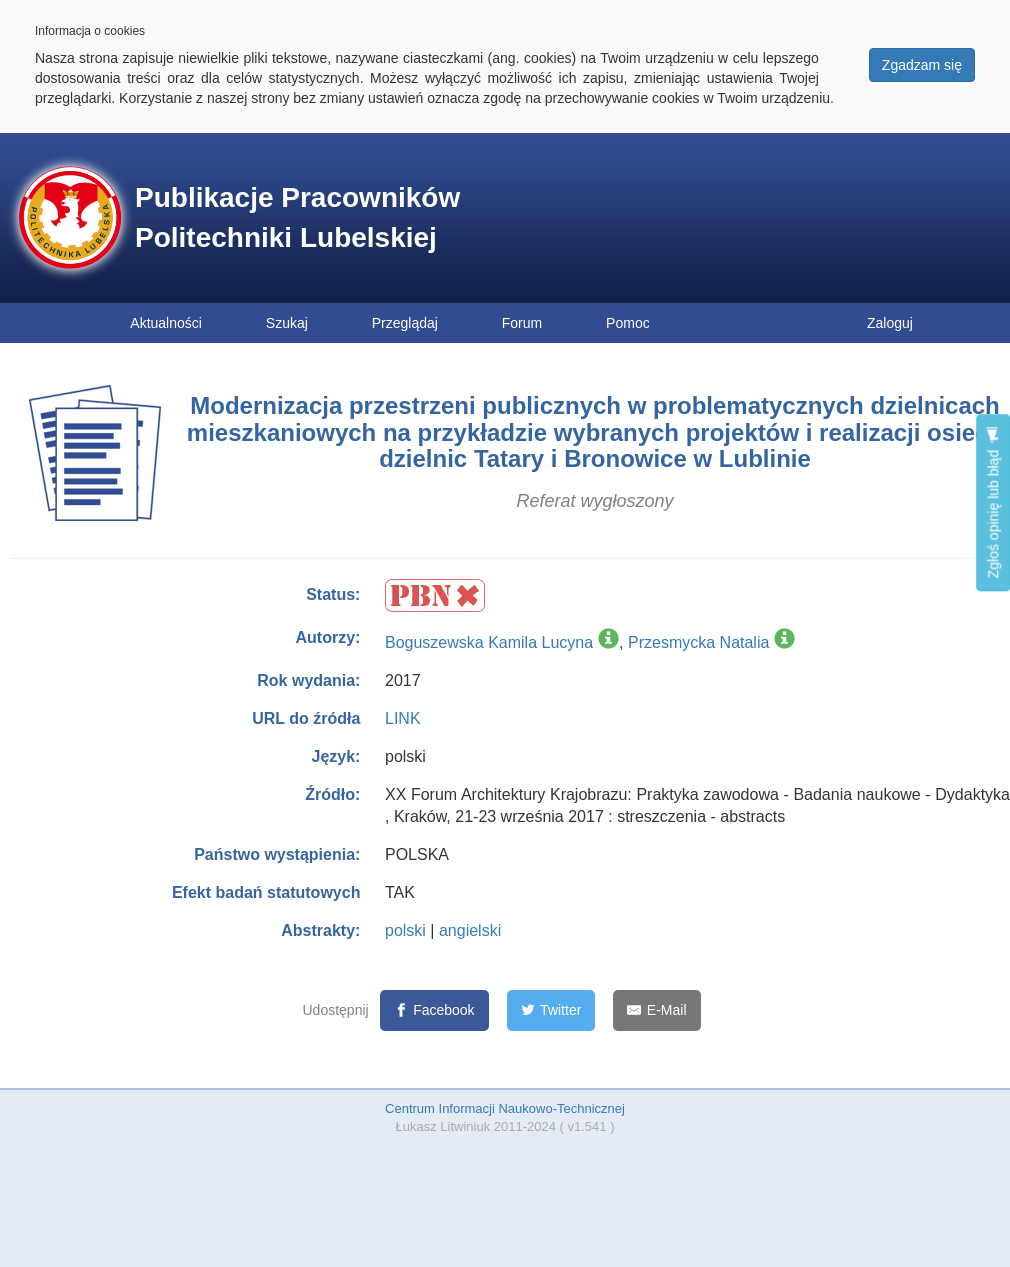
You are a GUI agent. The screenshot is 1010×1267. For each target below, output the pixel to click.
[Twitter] (551, 1010)
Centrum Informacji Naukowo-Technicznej (505, 1108)
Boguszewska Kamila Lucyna (489, 642)
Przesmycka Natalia (698, 642)
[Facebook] (434, 1010)
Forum (522, 323)
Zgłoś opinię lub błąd (993, 502)
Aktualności (166, 323)
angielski (470, 930)
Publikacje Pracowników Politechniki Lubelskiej (297, 217)
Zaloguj (890, 323)
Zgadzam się (922, 65)
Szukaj (287, 323)
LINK (403, 718)
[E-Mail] (656, 1010)
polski (405, 930)
